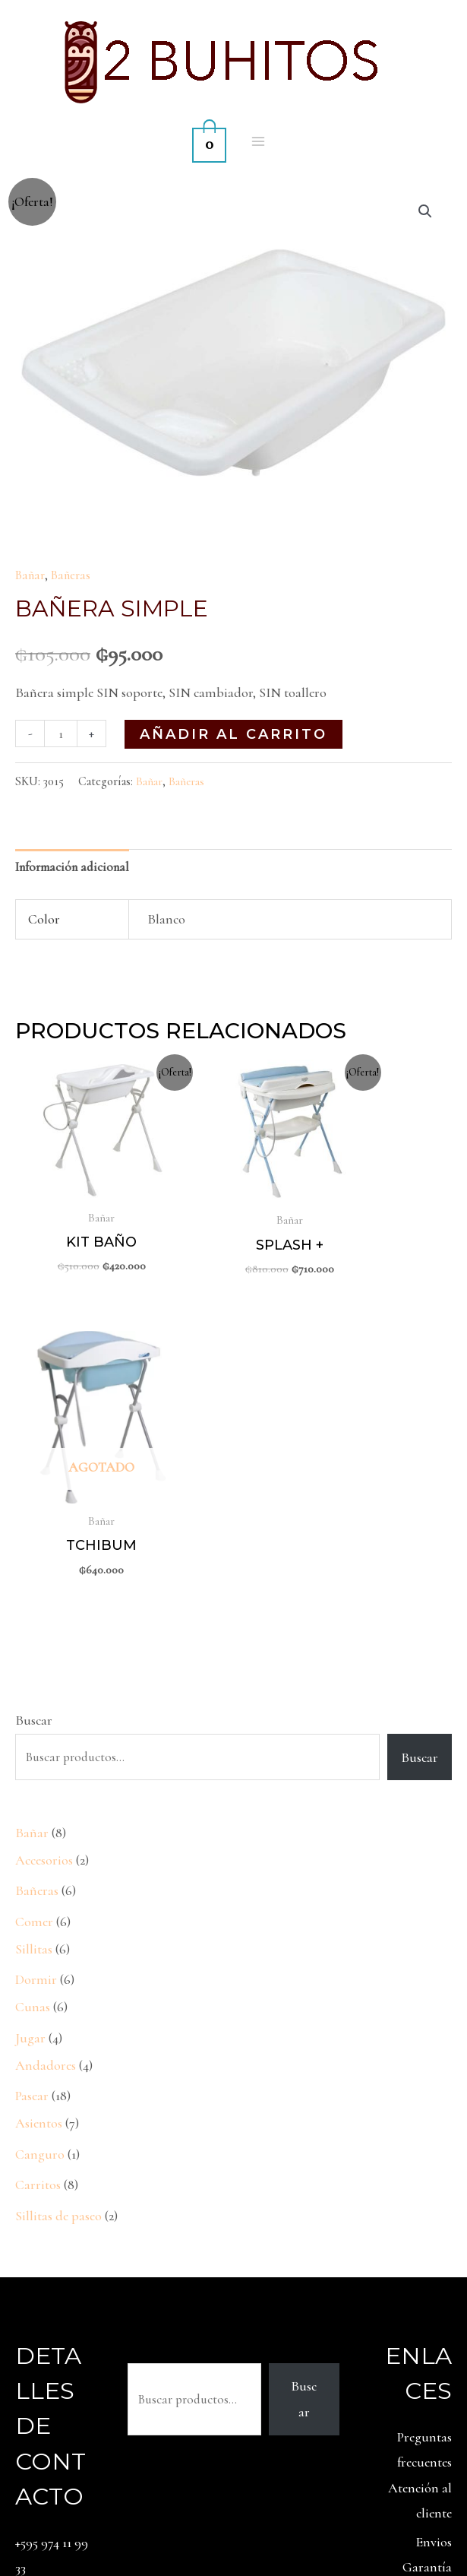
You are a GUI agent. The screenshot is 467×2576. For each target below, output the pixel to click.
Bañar (31, 574)
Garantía (427, 2265)
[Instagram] (428, 2513)
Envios (433, 2240)
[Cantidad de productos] (62, 732)
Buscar (33, 1418)
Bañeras (75, 574)
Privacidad (422, 2342)
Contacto (426, 2367)
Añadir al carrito (236, 733)
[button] (424, 212)
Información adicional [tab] (76, 867)
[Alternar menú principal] (258, 141)
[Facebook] (461, 2513)
